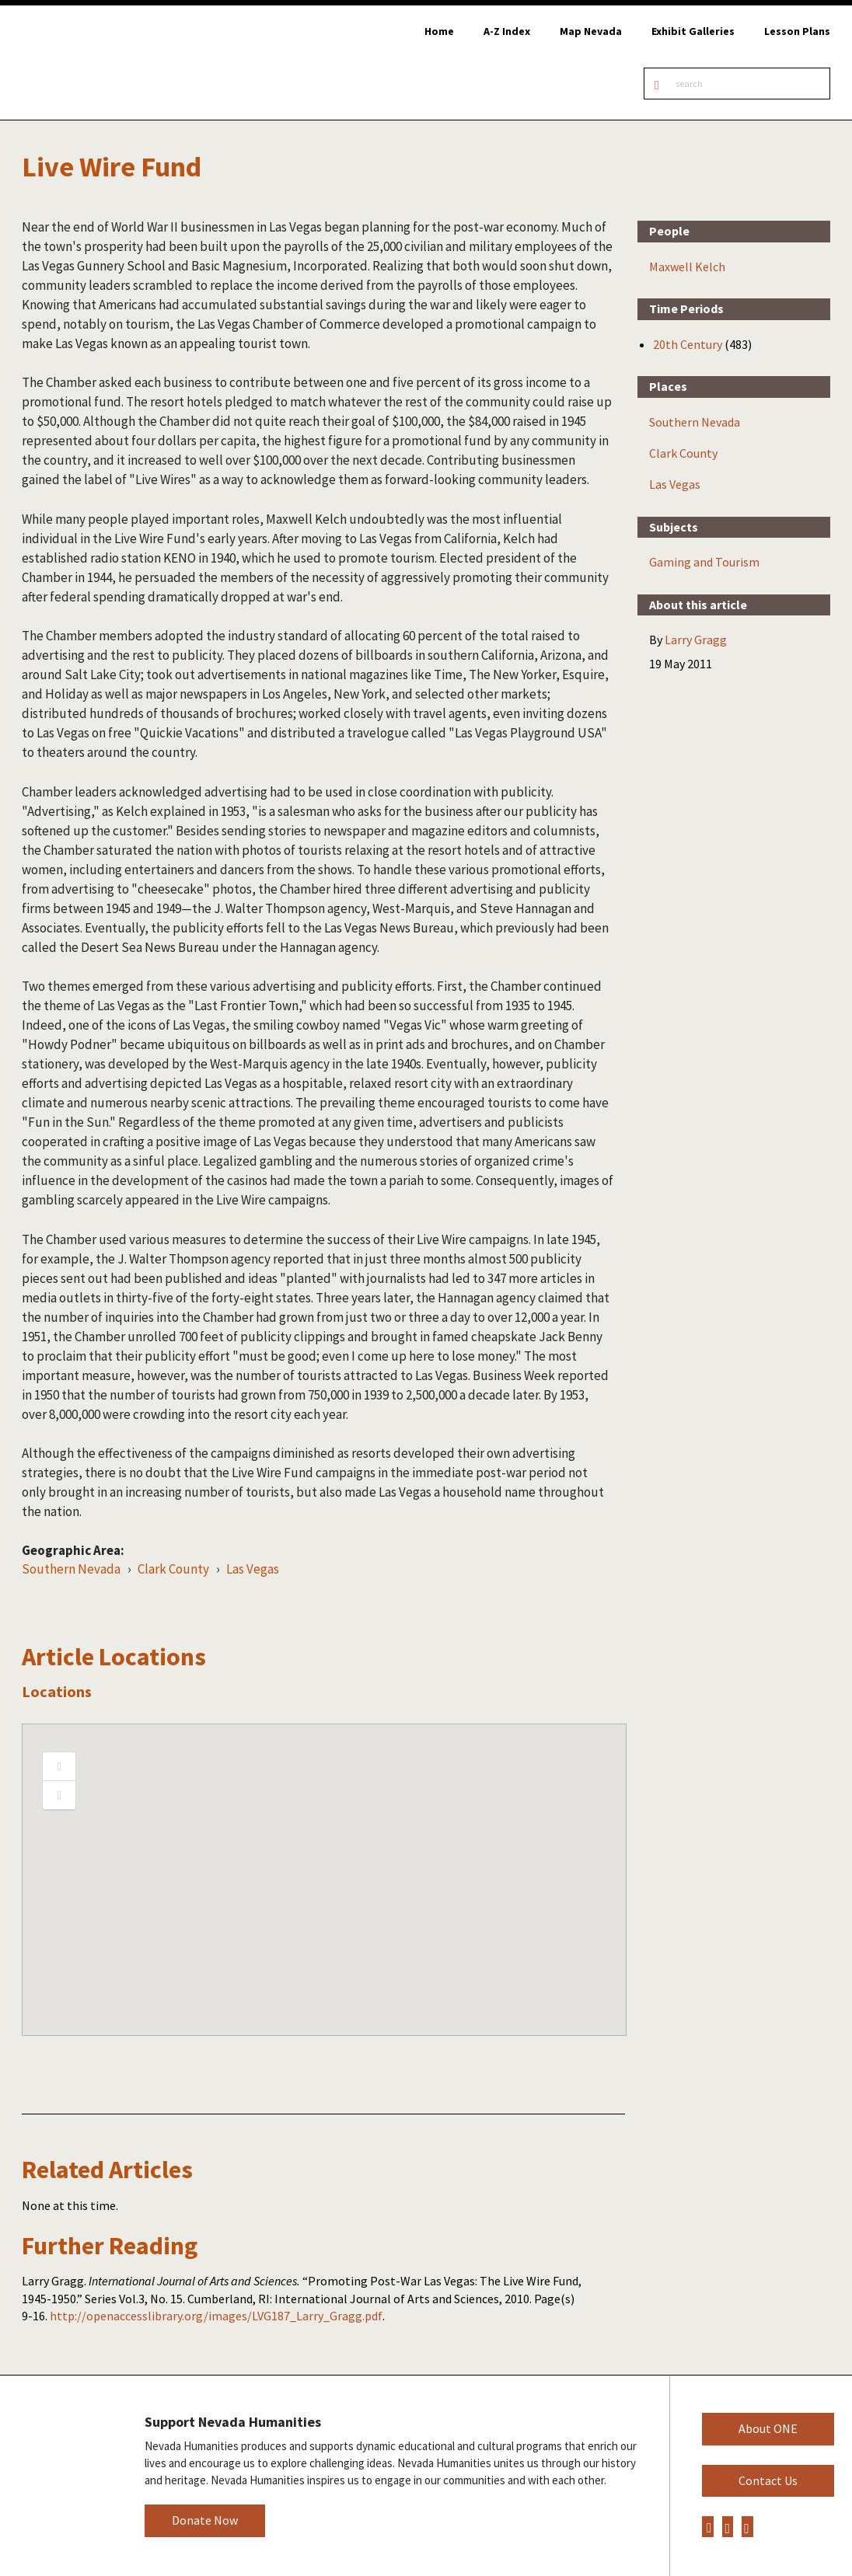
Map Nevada (591, 31)
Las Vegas (252, 1568)
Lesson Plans (797, 31)
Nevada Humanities (60, 2474)
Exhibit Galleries (693, 31)
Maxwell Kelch (687, 266)
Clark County (173, 1568)
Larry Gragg (696, 639)
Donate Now (205, 2520)
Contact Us (768, 2480)
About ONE (768, 2428)
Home (439, 31)
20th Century (687, 344)
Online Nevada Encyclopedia (93, 62)
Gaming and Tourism (704, 562)
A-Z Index (507, 31)
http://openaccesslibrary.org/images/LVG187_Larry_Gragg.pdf (216, 2315)
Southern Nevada (71, 1568)
